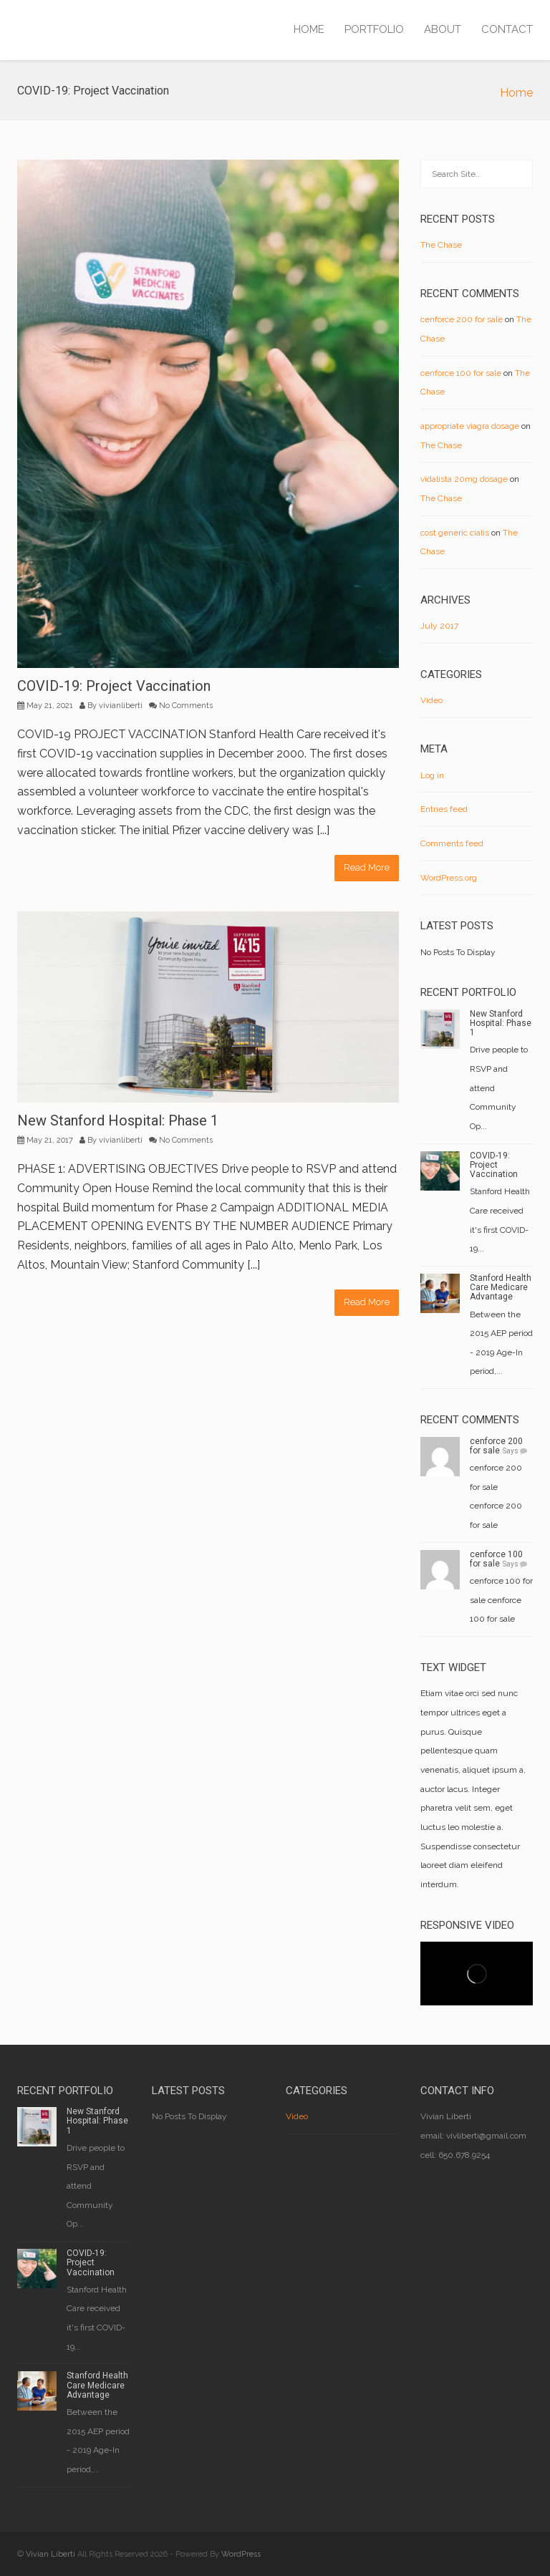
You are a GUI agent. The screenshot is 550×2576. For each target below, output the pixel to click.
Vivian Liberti (50, 2554)
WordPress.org (448, 878)
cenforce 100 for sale (460, 373)
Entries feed (444, 809)
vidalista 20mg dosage (464, 479)
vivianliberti (121, 705)
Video (431, 700)
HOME (309, 29)
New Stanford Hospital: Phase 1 (117, 1120)
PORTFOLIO (374, 29)
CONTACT (507, 29)
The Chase (441, 245)
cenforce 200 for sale (461, 319)
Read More (367, 867)
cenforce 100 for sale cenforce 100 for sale (501, 1600)
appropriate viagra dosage (469, 426)
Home (516, 93)
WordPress (241, 2554)
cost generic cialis (454, 533)
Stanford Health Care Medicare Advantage (500, 1287)
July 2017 (439, 626)
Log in (432, 775)
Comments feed (451, 843)
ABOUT (442, 29)
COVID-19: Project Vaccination (114, 685)
